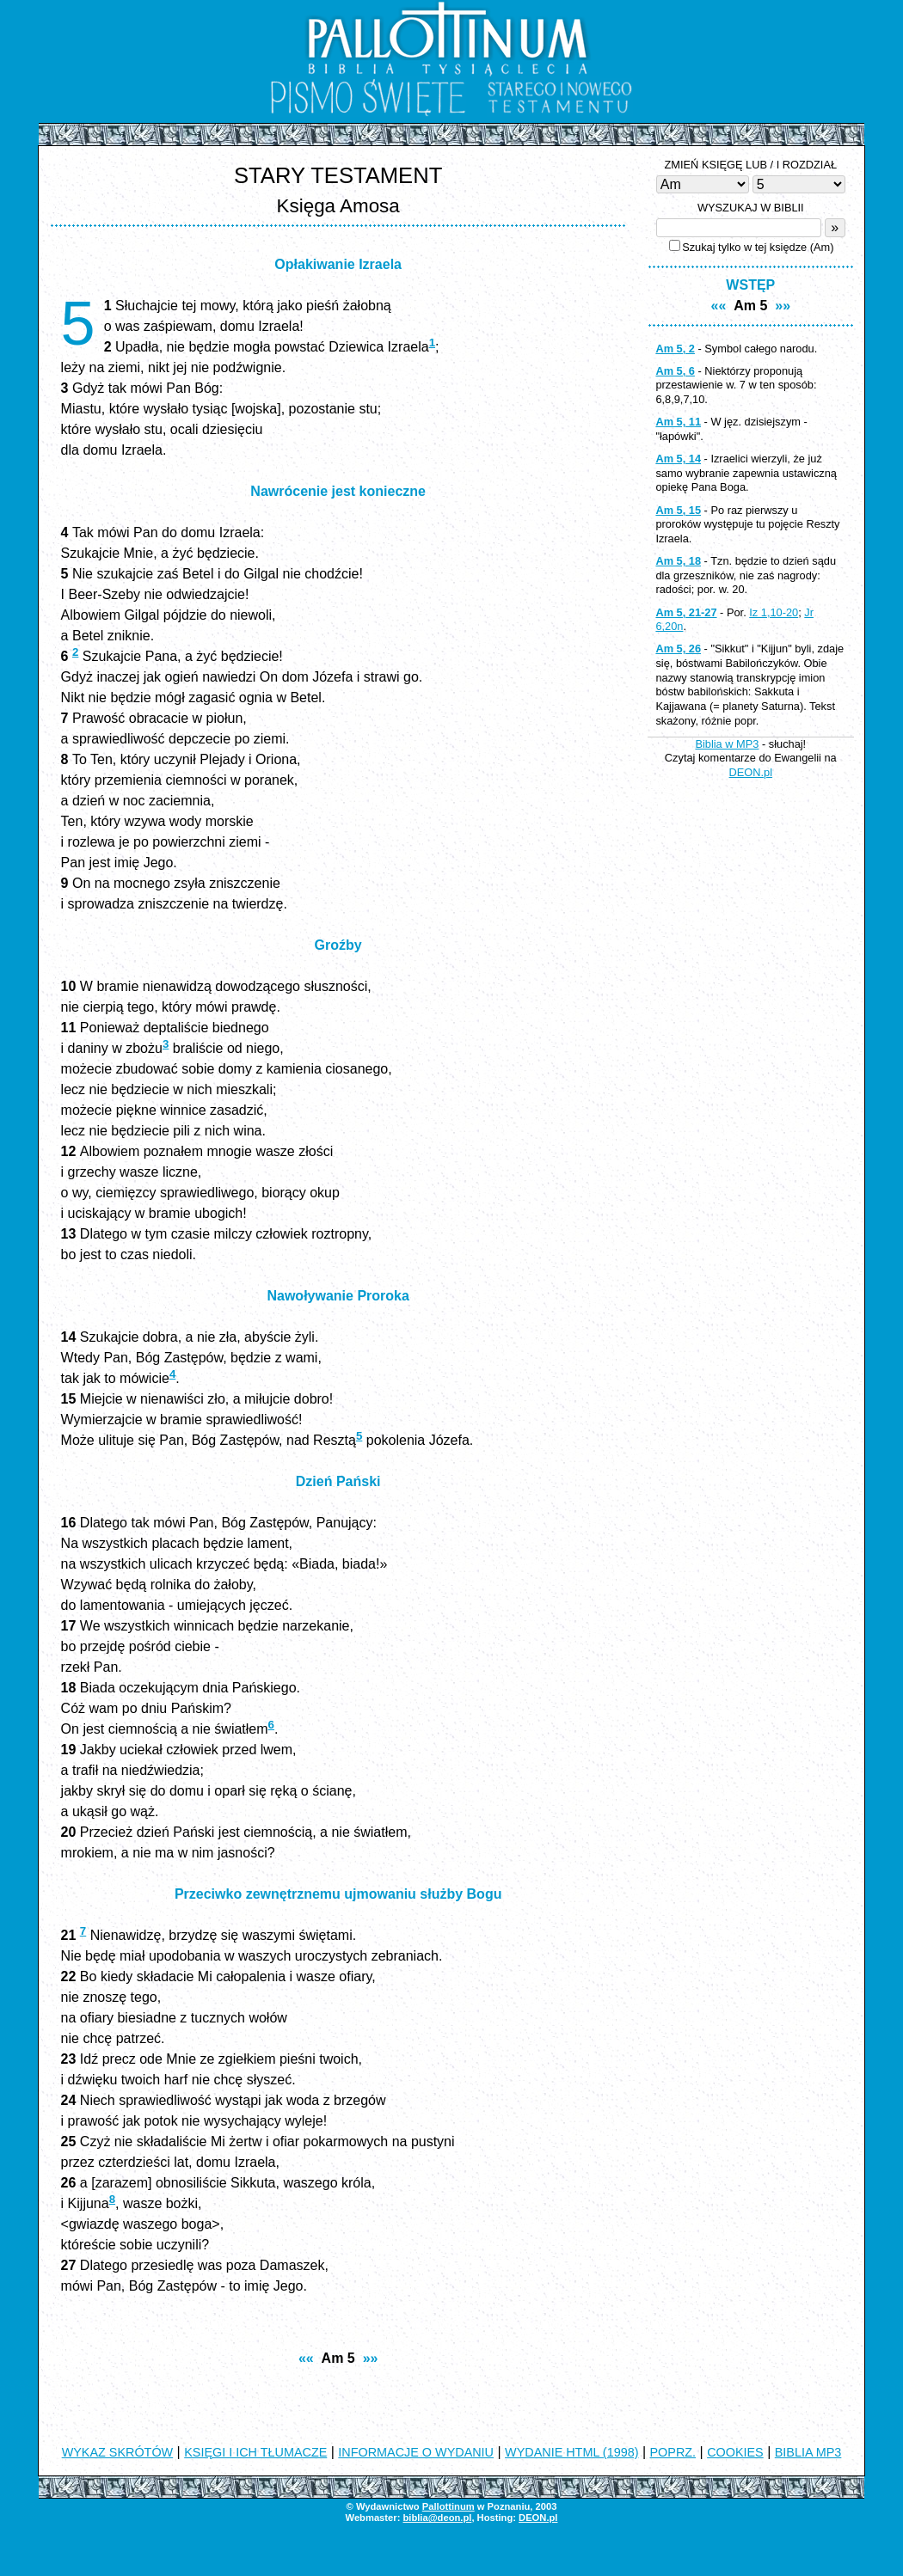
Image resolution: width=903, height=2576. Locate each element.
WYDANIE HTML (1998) (571, 2452)
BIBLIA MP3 (808, 2452)
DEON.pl (751, 772)
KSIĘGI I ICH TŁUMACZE (255, 2452)
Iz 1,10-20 (773, 612)
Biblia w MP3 (727, 743)
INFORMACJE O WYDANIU (416, 2452)
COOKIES (735, 2452)
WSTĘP (750, 285)
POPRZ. (673, 2452)
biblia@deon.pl (436, 2517)
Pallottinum (448, 2506)
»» (370, 2358)
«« (306, 2358)
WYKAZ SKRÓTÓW (118, 2452)
